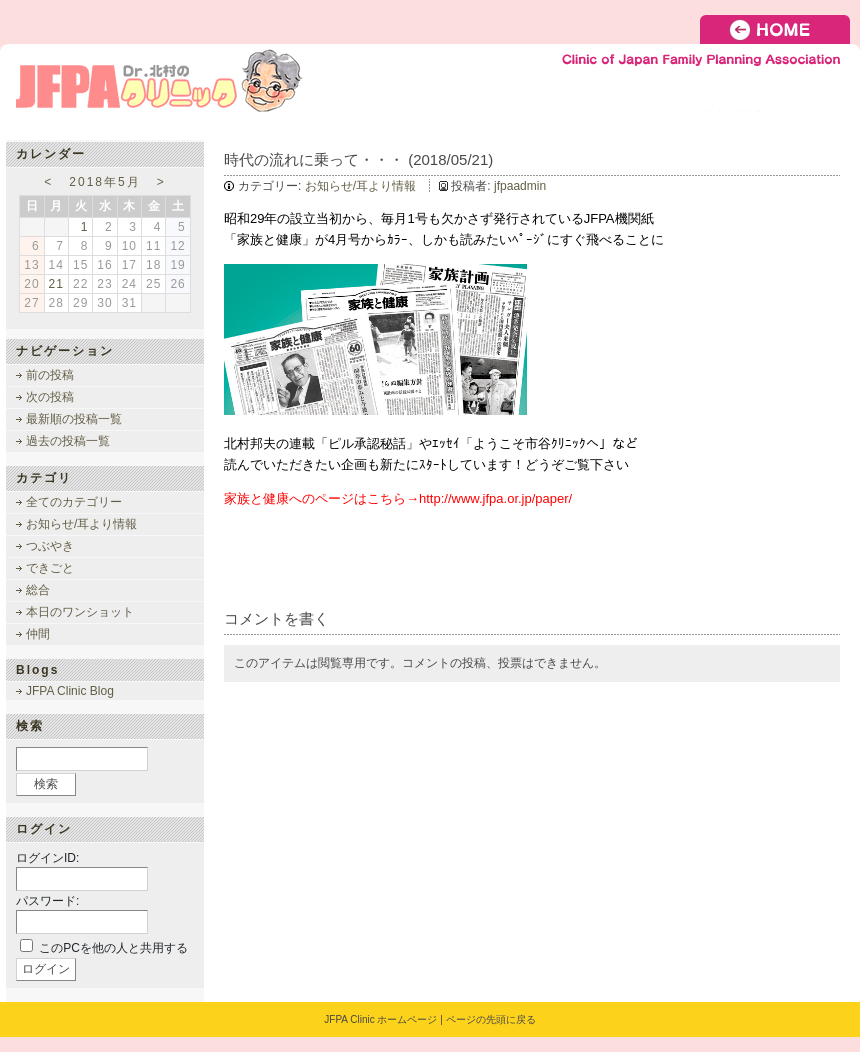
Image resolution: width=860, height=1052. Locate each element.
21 (56, 284)
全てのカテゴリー (74, 502)
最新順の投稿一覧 (74, 419)
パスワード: (47, 901)
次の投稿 (50, 397)
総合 (38, 590)
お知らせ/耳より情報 (360, 186)
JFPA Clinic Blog (70, 691)
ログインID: (47, 858)
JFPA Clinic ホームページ (380, 1019)
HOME (780, 29)
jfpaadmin (520, 186)
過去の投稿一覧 (68, 441)
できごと (50, 568)
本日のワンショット (80, 612)
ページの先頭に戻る (491, 1019)
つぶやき (50, 546)
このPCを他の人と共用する (113, 948)
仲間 (38, 634)
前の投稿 (50, 375)
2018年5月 (104, 182)
